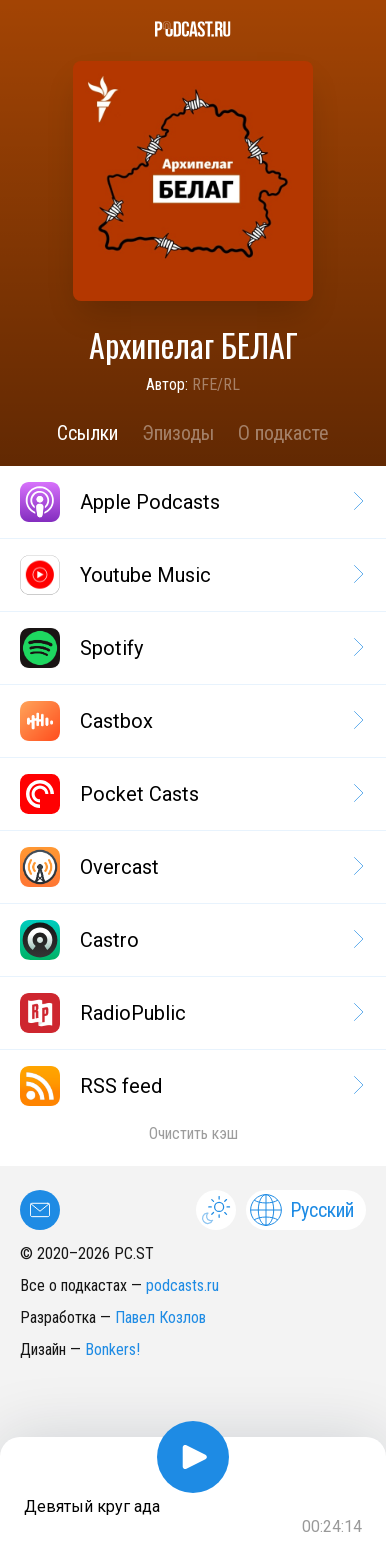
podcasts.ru (182, 1285)
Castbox (190, 721)
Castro (190, 940)
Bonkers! (112, 1349)
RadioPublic (190, 1013)
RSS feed (190, 1086)
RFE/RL (216, 384)
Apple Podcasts (190, 502)
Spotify (190, 648)
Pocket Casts (190, 794)
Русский (302, 1210)
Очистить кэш (193, 1133)
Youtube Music (190, 575)
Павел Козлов (160, 1317)
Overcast (190, 867)
